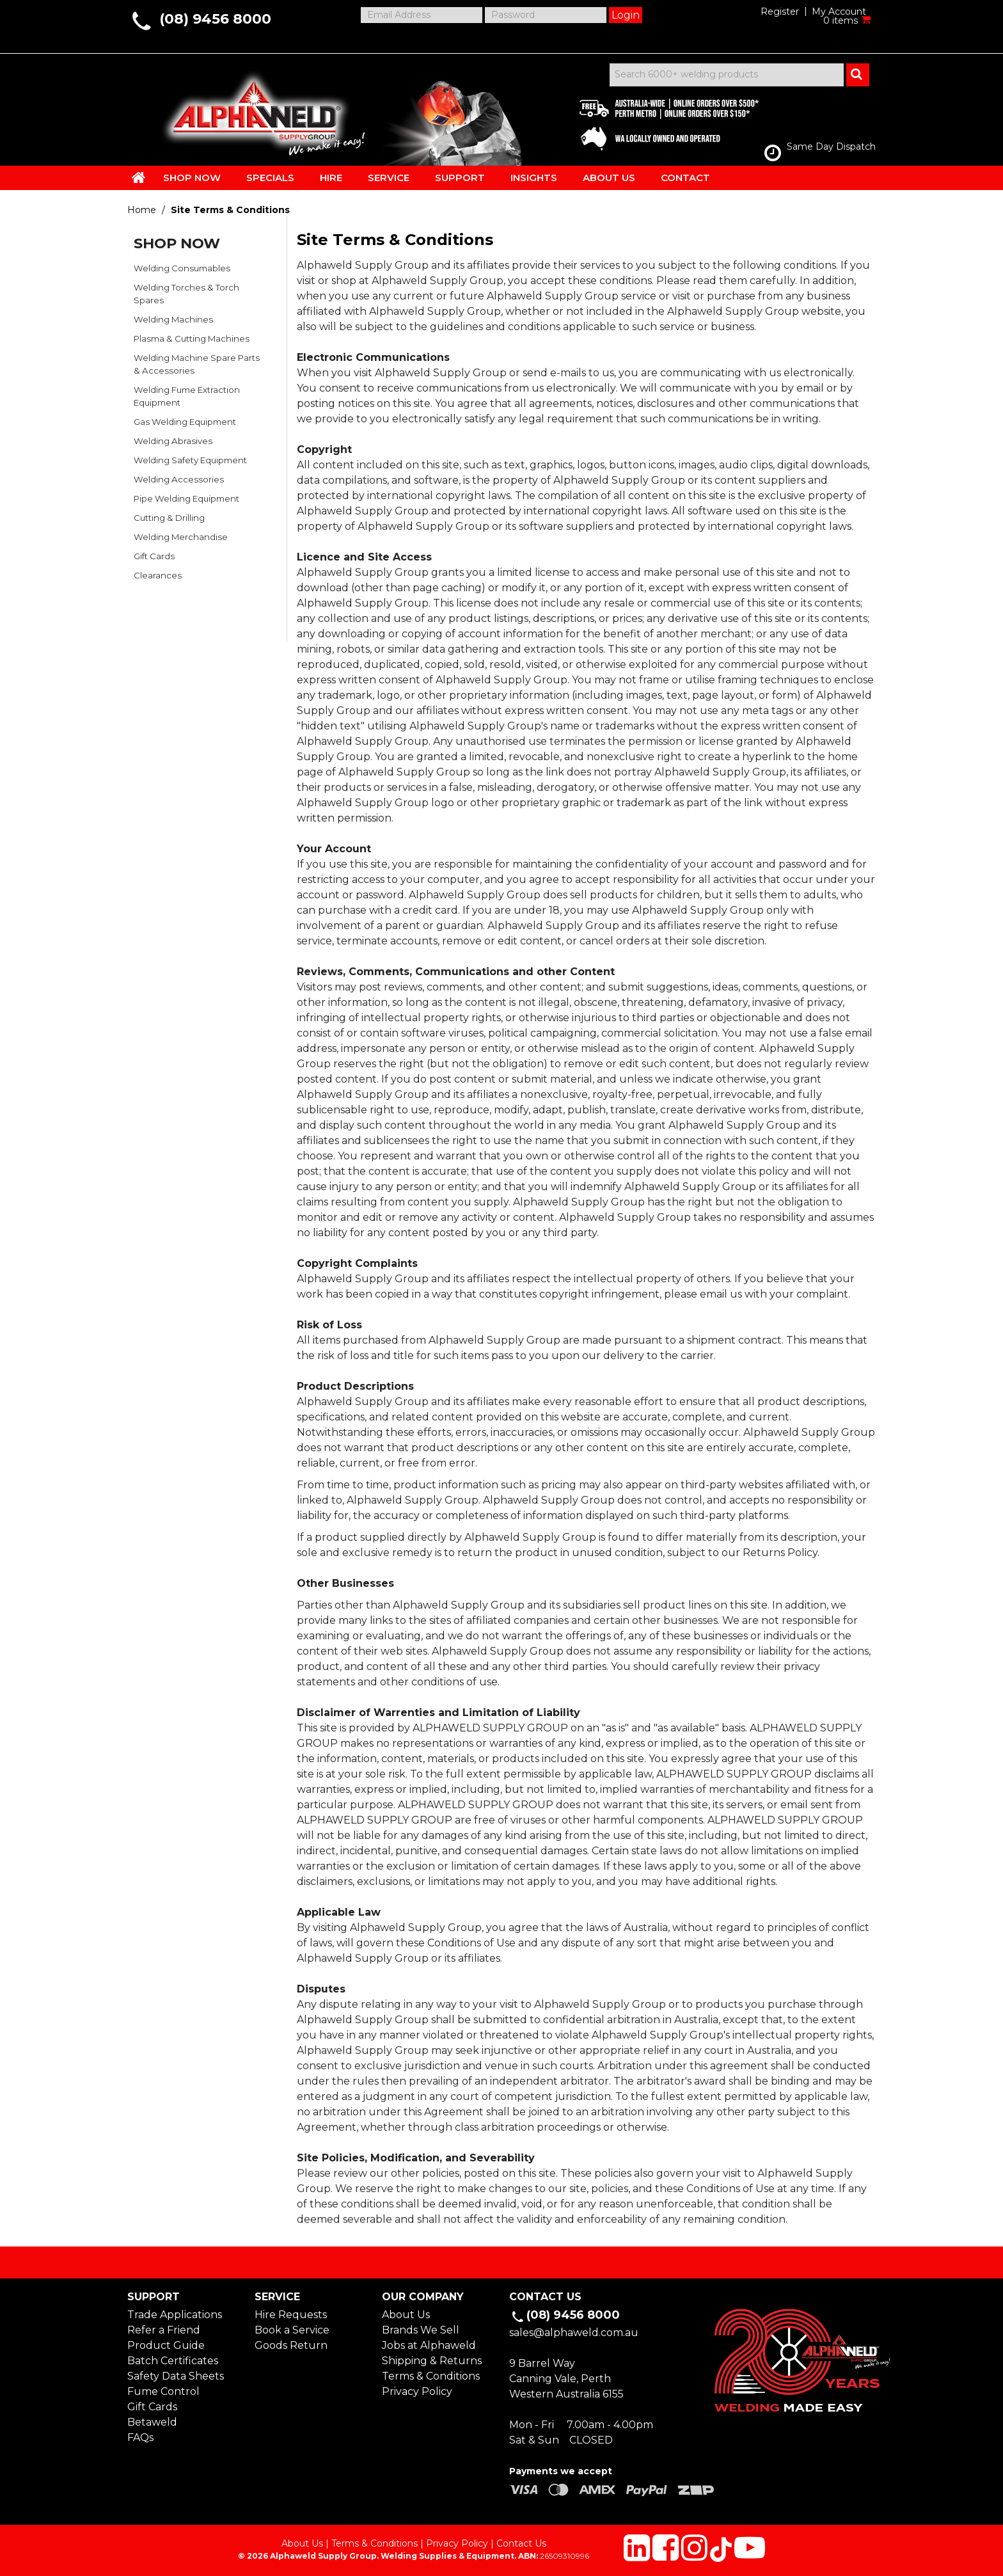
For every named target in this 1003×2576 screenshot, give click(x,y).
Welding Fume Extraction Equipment (187, 396)
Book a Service (292, 2330)
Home (141, 210)
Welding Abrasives (173, 441)
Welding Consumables (182, 268)
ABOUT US (609, 177)
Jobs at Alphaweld (429, 2345)
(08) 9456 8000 (215, 19)
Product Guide (166, 2345)
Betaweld (152, 2422)
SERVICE (388, 177)
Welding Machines (173, 319)
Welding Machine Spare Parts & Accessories (197, 364)
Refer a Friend (163, 2330)
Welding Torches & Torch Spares (186, 293)
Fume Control (163, 2391)
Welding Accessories (179, 479)
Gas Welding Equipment (185, 422)
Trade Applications (174, 2315)
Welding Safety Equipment (190, 460)
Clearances (158, 575)
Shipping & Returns (432, 2361)
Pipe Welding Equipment (186, 498)
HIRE (331, 177)
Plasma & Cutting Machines (191, 338)
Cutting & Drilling (169, 518)
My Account (839, 11)
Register (780, 11)
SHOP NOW (192, 177)
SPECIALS (270, 177)
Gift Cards (154, 556)
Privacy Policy (417, 2391)
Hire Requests (291, 2315)
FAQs (140, 2437)
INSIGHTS (533, 177)
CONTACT (685, 177)
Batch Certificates (172, 2361)
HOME (138, 177)
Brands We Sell (420, 2330)
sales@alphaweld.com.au (573, 2332)
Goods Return (291, 2345)
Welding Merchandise (181, 537)
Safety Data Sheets (175, 2376)
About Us (406, 2315)
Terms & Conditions (431, 2376)
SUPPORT (460, 177)
